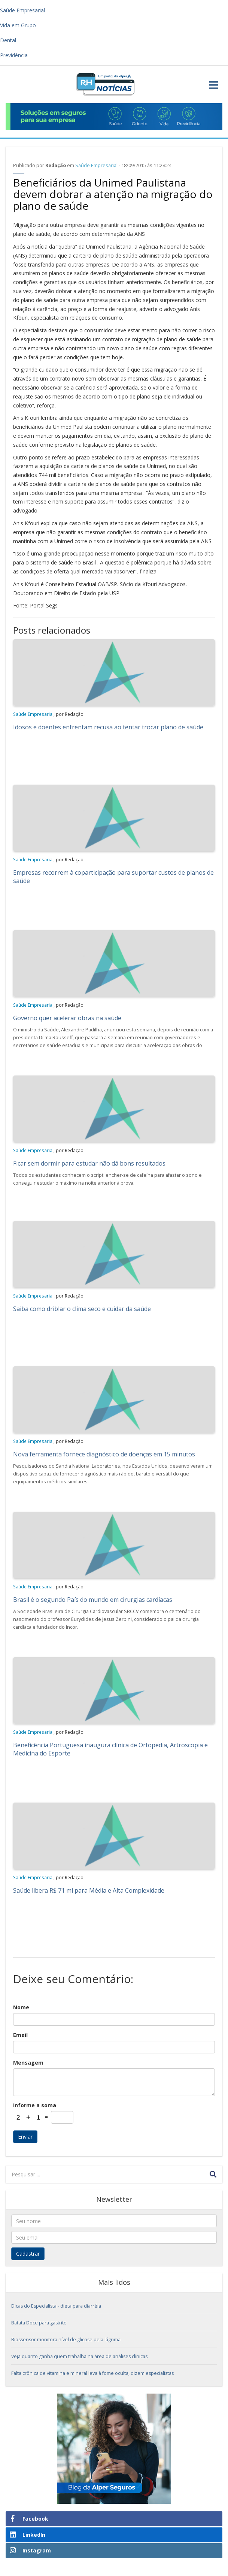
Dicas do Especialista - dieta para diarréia (56, 2306)
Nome (21, 2007)
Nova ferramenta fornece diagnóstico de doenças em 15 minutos (104, 1454)
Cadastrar (28, 2253)
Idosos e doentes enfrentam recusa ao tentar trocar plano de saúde (108, 727)
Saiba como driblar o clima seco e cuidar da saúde (82, 1309)
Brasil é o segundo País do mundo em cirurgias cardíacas (92, 1599)
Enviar (25, 2136)
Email (20, 2034)
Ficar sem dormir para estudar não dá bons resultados (89, 1163)
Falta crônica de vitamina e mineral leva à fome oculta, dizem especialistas (92, 2373)
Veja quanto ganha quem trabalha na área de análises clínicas (79, 2356)
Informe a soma (34, 2105)
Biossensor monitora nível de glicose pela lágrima (66, 2339)
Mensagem (28, 2062)
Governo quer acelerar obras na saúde (67, 1018)
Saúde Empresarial (96, 165)
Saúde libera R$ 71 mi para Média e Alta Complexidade (88, 1890)
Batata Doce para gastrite (39, 2323)
